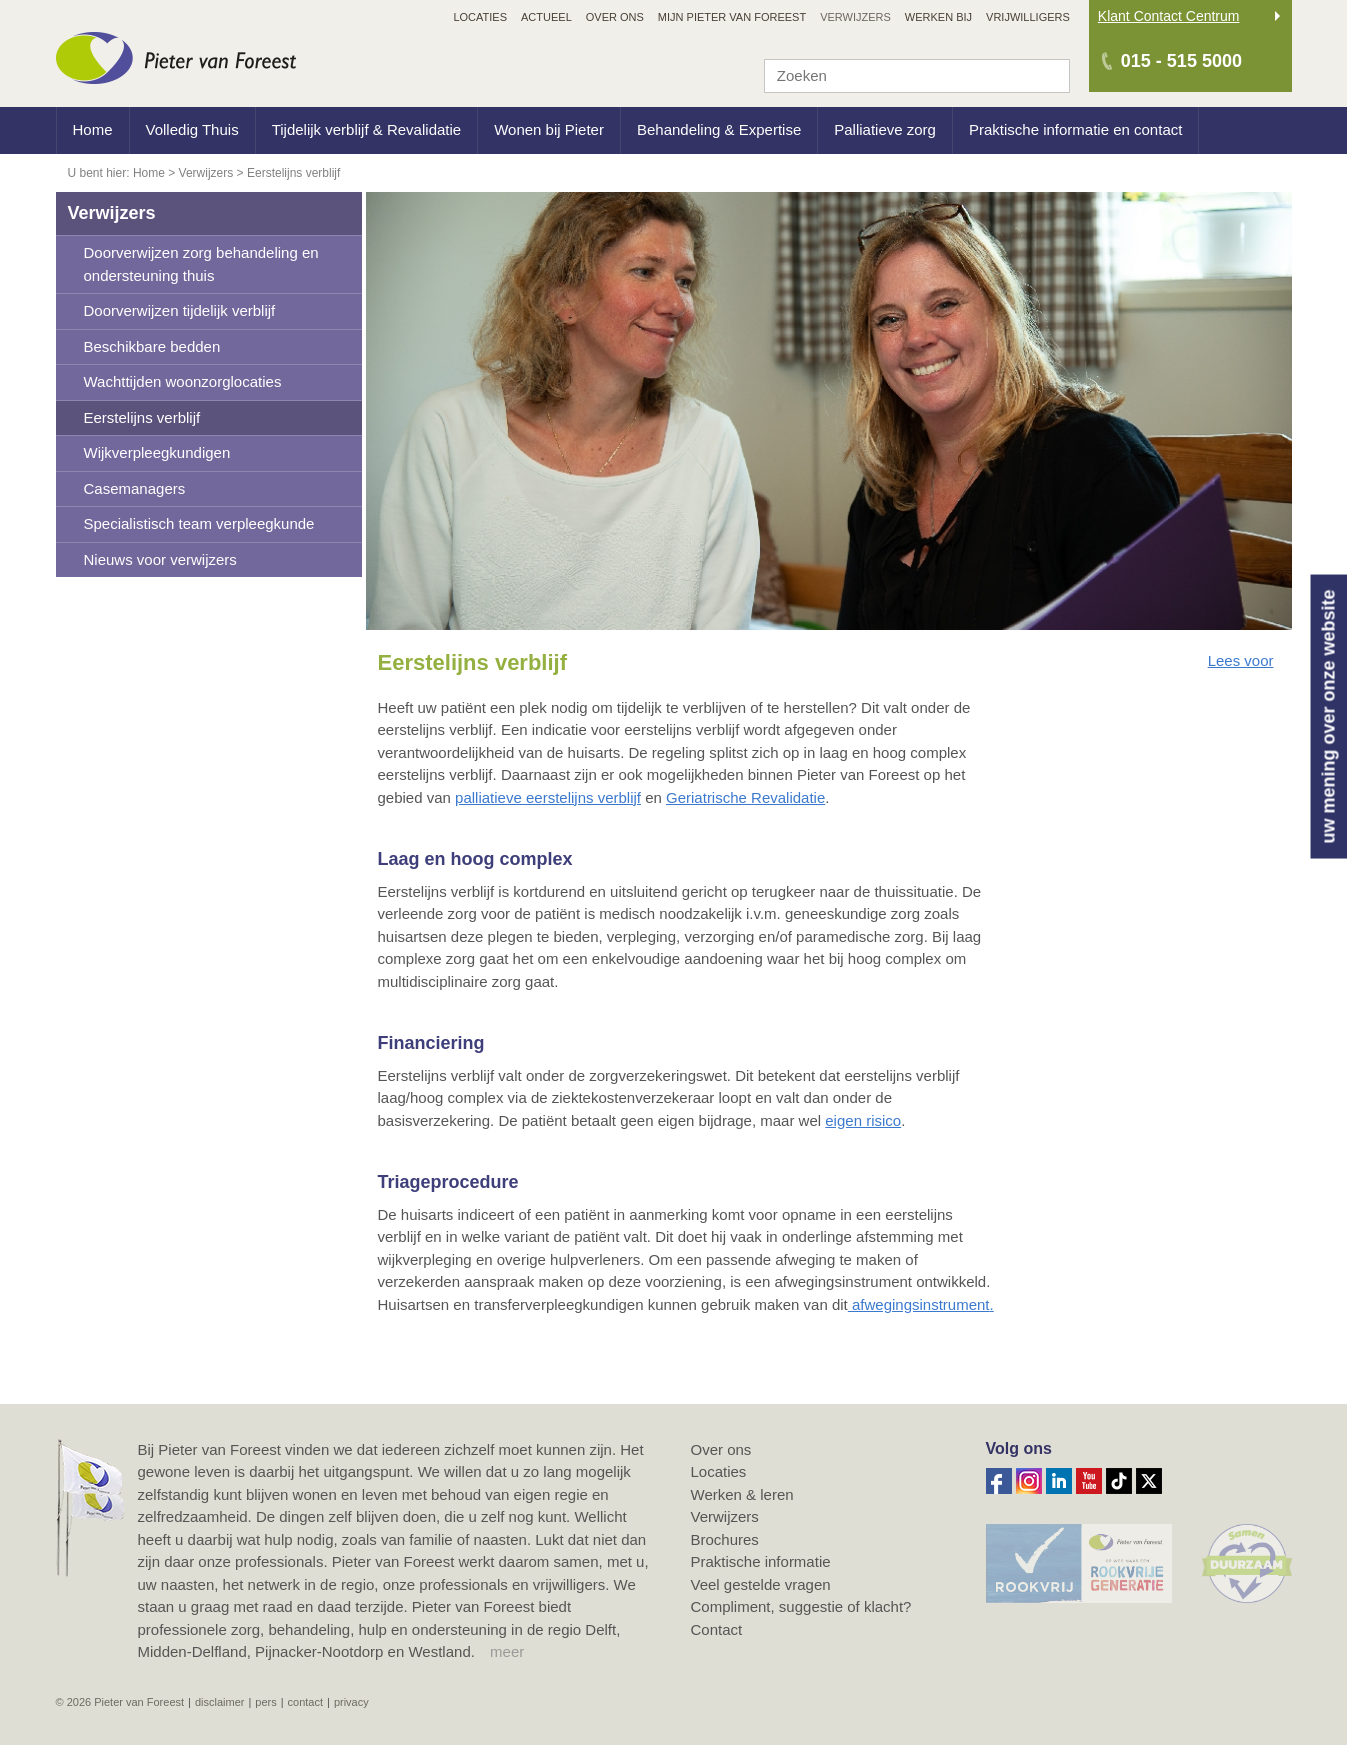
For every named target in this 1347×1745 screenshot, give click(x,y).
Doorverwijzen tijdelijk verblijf (180, 310)
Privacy (351, 1702)
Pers (265, 1702)
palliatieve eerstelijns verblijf (548, 797)
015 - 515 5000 (1181, 61)
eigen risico (863, 1120)
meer (507, 1651)
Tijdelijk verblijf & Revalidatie (367, 129)
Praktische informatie (761, 1561)
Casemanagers (135, 488)
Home (93, 129)
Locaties (719, 1471)
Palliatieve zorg (885, 129)
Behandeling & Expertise (719, 129)
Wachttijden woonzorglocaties (183, 381)
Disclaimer (220, 1702)
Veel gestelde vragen (761, 1584)
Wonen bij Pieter (549, 129)
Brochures (725, 1539)
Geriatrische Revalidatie (745, 797)
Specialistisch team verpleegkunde (199, 523)
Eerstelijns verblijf (142, 417)
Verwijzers (112, 213)
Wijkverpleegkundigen (157, 452)
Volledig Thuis (192, 129)
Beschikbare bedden (152, 346)
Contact (717, 1629)
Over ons (721, 1449)
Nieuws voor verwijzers (160, 559)
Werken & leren (742, 1494)
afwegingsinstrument (921, 1304)
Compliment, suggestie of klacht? (801, 1606)
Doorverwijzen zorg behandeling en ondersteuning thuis (201, 264)
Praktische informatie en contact (1075, 129)
